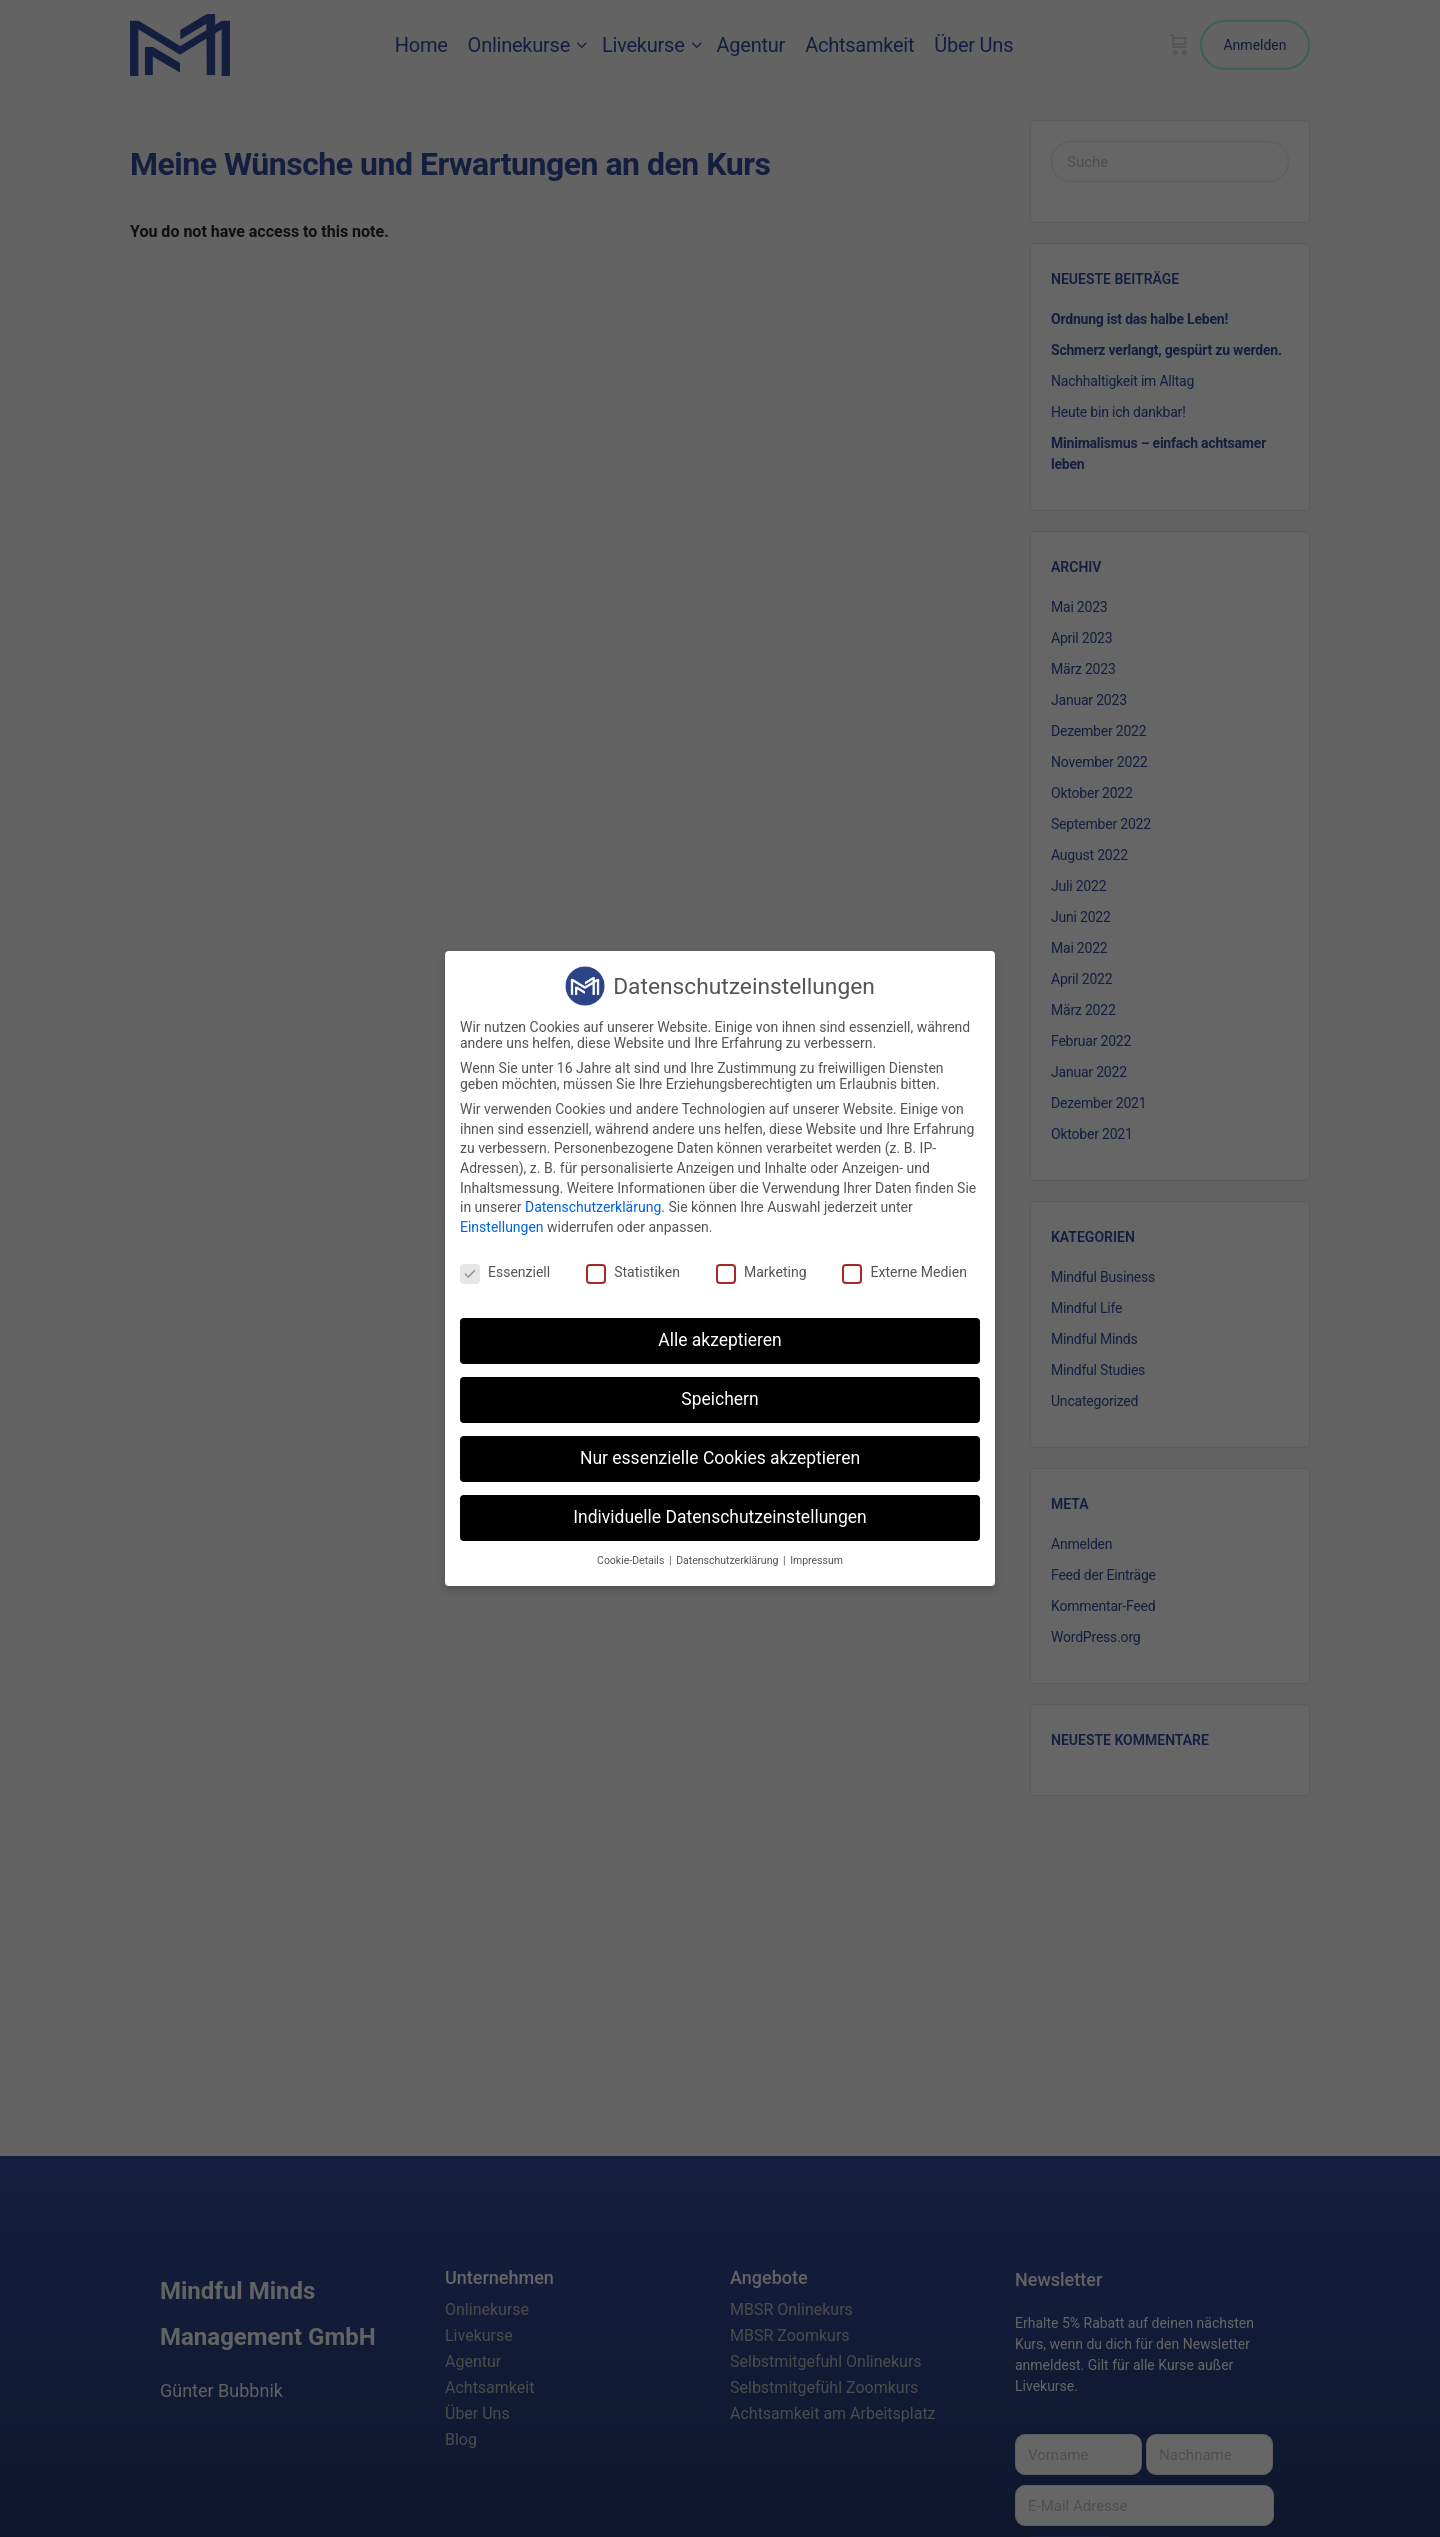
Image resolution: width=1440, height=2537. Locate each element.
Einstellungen (502, 1227)
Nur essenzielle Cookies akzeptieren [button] (720, 1458)
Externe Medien (904, 1272)
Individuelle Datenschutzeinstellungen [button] (719, 1517)
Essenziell (505, 1272)
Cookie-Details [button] (632, 1560)
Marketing (761, 1272)
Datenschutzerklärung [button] (728, 1560)
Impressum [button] (816, 1560)
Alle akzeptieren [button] (720, 1340)
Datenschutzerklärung (593, 1207)
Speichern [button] (719, 1399)
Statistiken (633, 1272)
